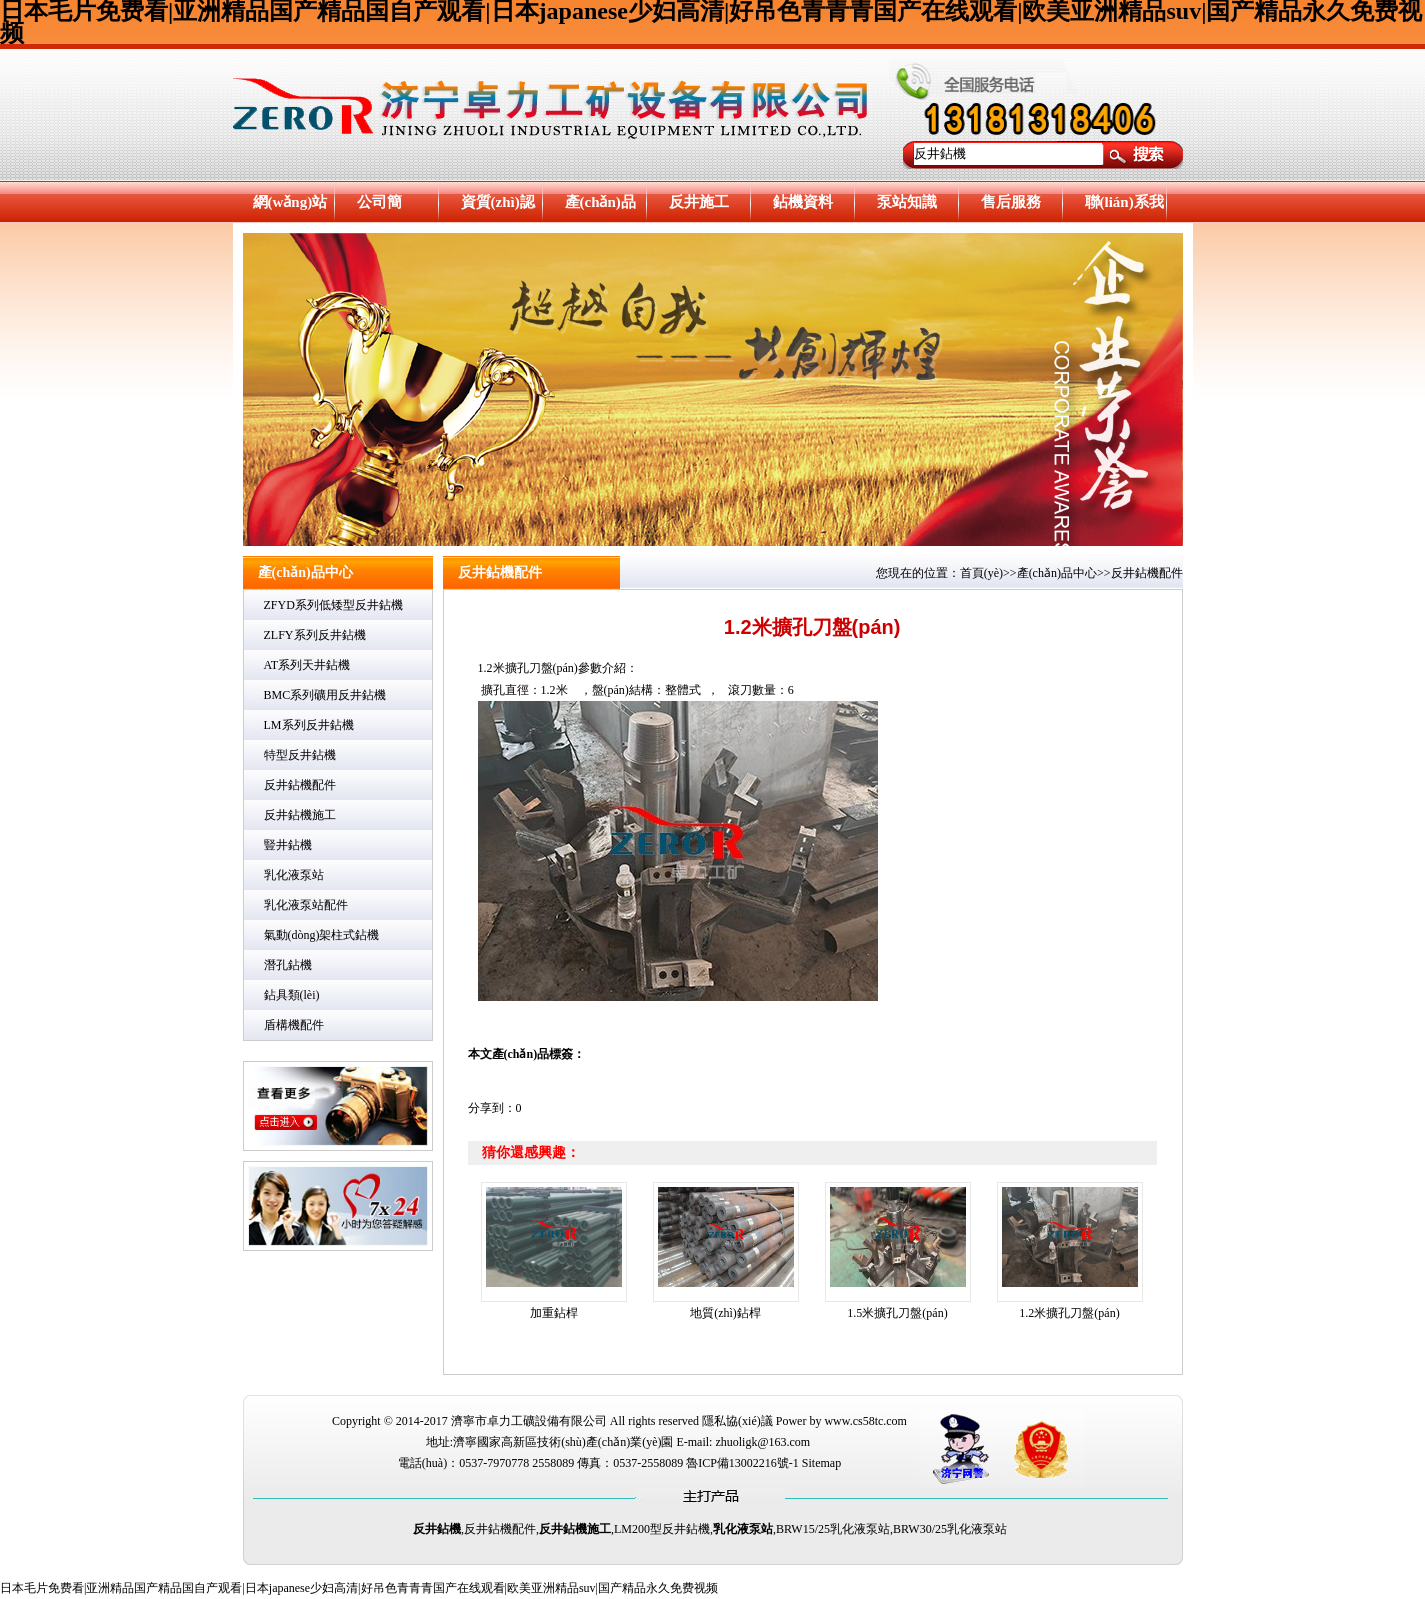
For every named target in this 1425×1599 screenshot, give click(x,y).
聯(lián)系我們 (1124, 208)
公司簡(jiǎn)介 (382, 208)
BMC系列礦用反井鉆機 (325, 695)
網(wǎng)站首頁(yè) (290, 208)
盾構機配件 (294, 1025)
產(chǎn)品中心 (600, 208)
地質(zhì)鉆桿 (725, 1313)
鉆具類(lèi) (292, 995)
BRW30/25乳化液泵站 (950, 1529)
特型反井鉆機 (300, 755)
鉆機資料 (803, 202)
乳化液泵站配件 (306, 905)
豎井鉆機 (288, 845)
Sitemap (821, 1463)
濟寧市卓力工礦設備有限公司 (529, 1421)
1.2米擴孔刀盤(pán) (1069, 1313)
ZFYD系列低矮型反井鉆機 (333, 605)
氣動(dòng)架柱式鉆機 (322, 935)
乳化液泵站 (294, 875)
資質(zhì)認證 (498, 208)
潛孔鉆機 (288, 965)
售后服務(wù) (1011, 208)
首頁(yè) (981, 573)
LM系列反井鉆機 (309, 725)
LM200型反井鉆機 (662, 1529)
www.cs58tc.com (865, 1421)
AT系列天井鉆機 (307, 665)
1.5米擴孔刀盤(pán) (897, 1313)
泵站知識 (907, 202)
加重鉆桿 (554, 1313)
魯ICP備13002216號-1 (742, 1463)
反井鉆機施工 (300, 815)
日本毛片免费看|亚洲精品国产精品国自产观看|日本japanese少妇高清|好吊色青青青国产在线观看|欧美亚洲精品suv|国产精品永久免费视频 (359, 1588)
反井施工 (699, 202)
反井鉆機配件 (300, 785)
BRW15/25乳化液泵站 (833, 1529)
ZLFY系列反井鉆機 (315, 635)
